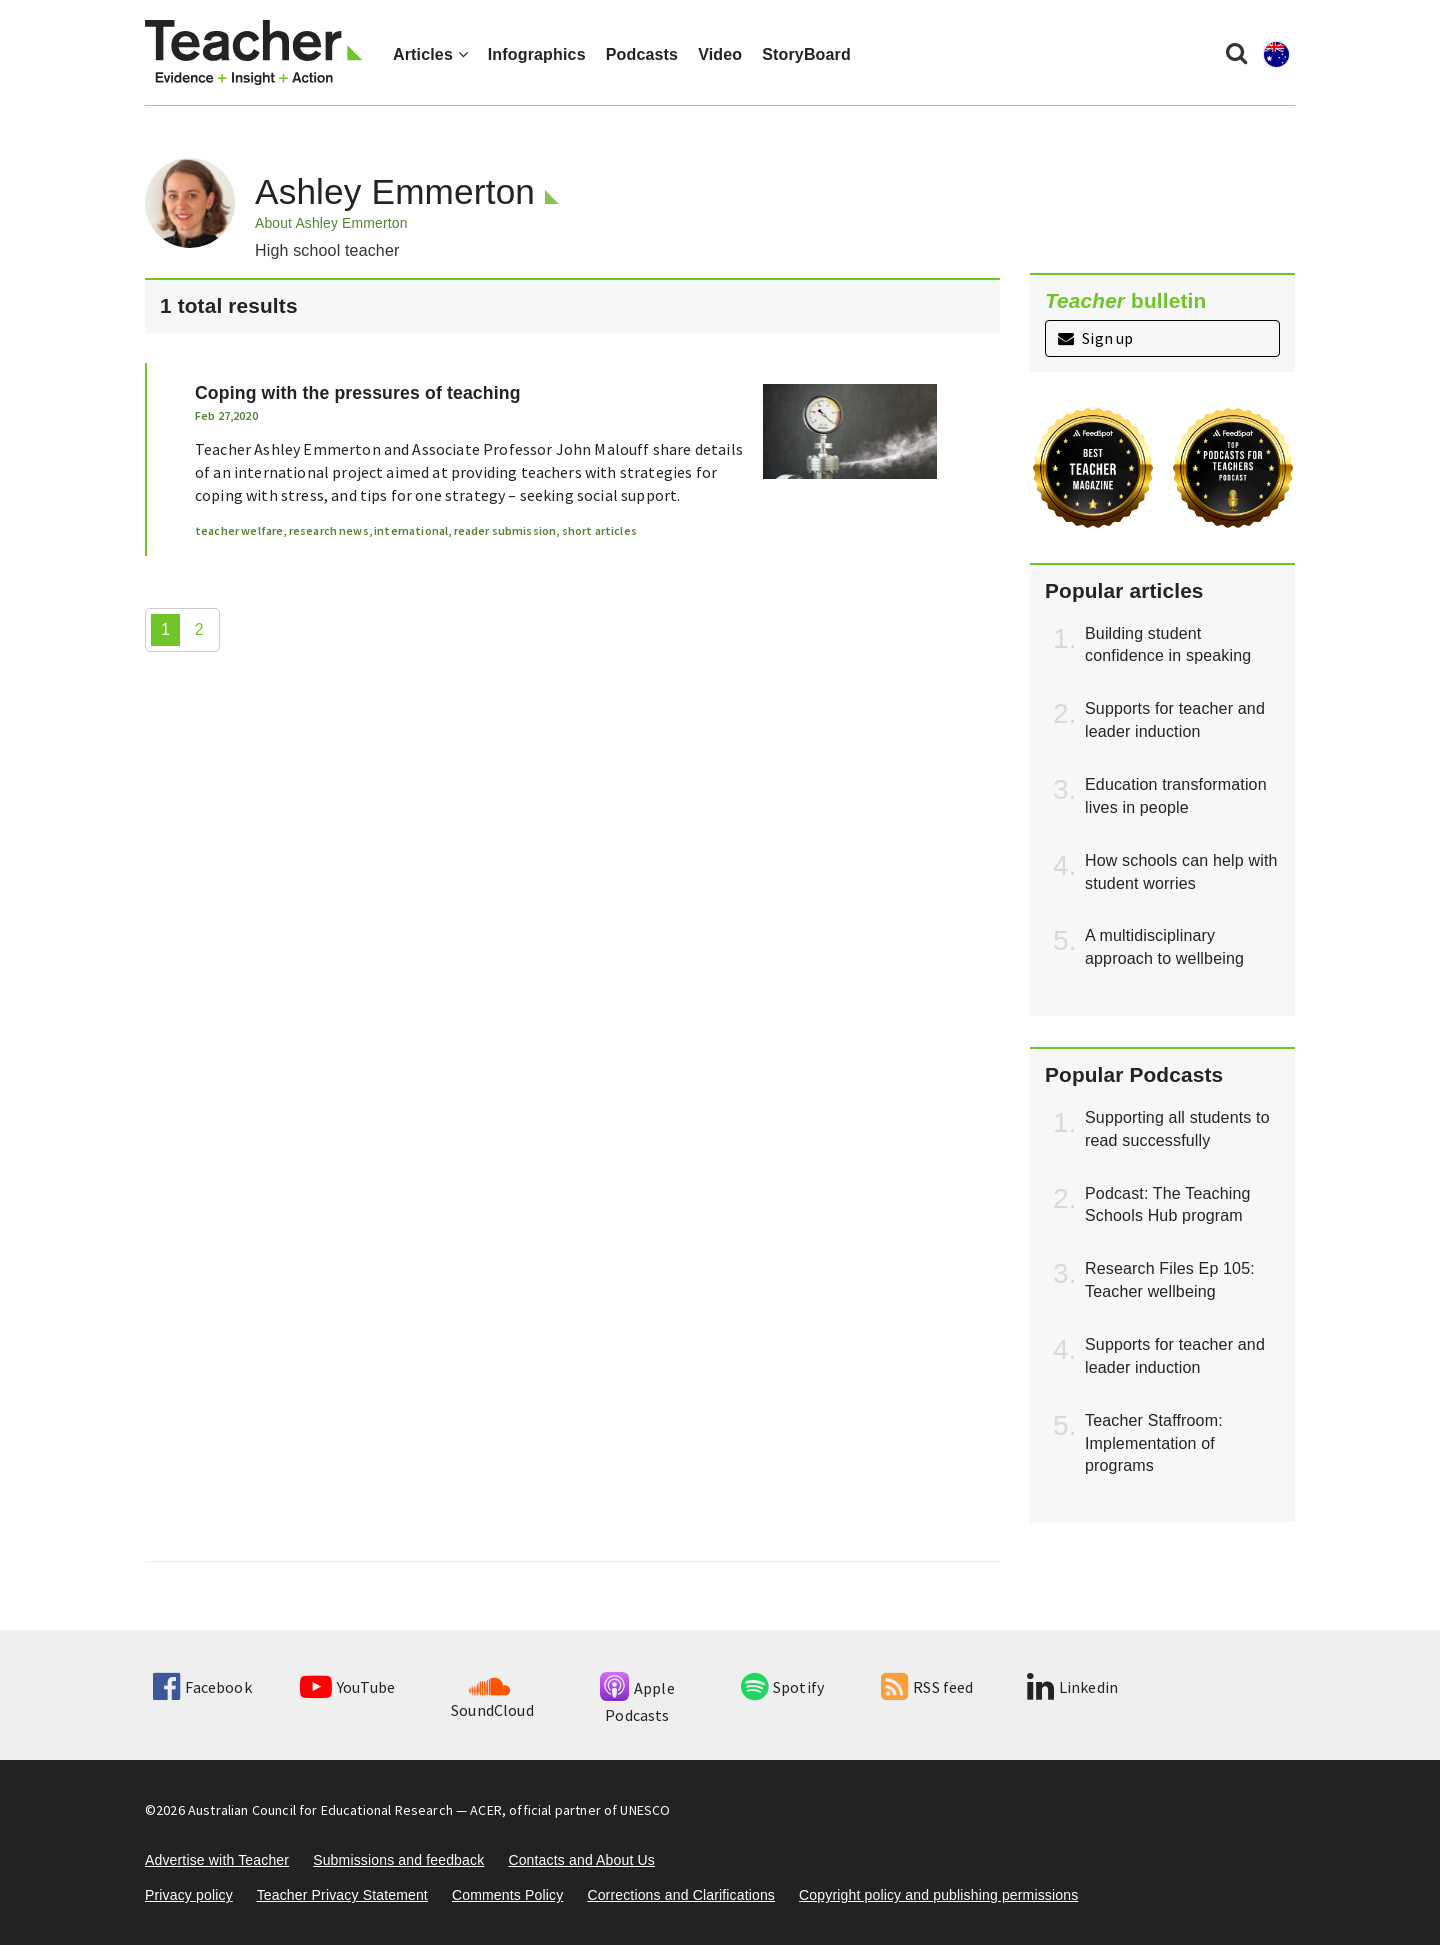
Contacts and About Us (581, 1860)
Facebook (202, 1687)
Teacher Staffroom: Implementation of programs (1154, 1443)
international (411, 530)
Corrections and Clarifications (681, 1895)
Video (720, 54)
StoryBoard (806, 54)
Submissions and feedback (398, 1860)
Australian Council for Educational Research (320, 1810)
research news (329, 530)
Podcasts (642, 54)
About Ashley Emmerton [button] (331, 223)
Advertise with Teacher (217, 1860)
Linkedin (1072, 1687)
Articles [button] (430, 54)
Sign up (1095, 338)
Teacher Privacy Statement (342, 1895)
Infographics (537, 54)
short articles (599, 530)
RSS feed (927, 1687)
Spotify (782, 1687)
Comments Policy (507, 1895)
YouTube (347, 1687)
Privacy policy (189, 1895)
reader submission (505, 530)
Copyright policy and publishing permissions (938, 1895)
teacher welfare (239, 530)
